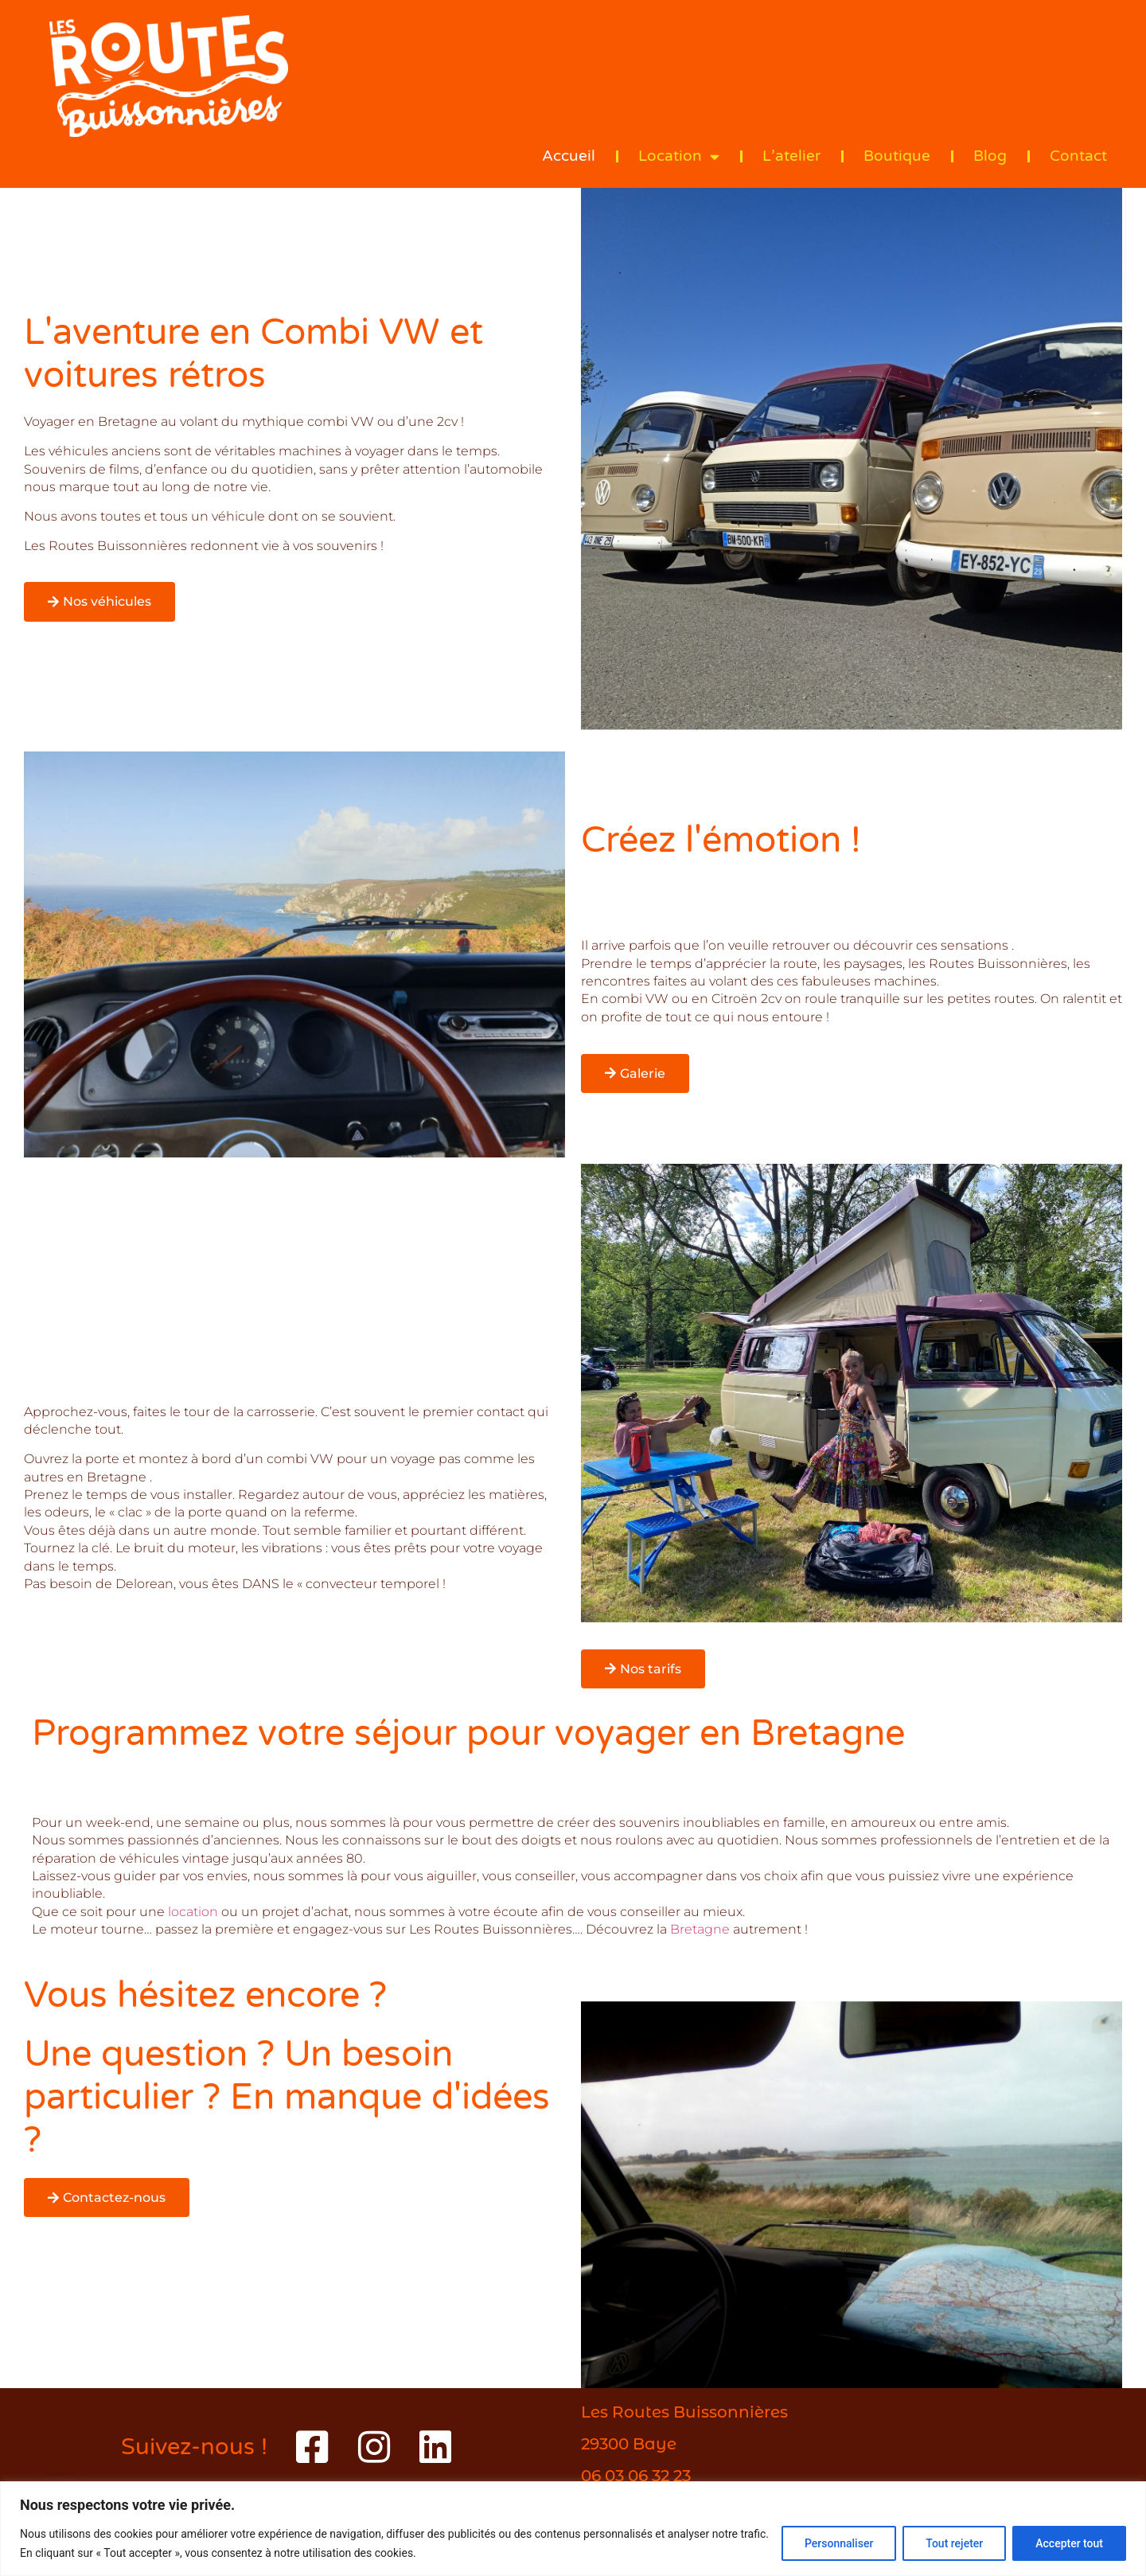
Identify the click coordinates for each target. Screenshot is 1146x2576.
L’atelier (791, 156)
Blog (990, 156)
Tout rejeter (954, 2543)
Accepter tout (1069, 2543)
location (193, 1911)
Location (678, 156)
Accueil (568, 156)
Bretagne (701, 1929)
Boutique (896, 156)
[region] (573, 2528)
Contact (1078, 156)
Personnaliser (839, 2543)
